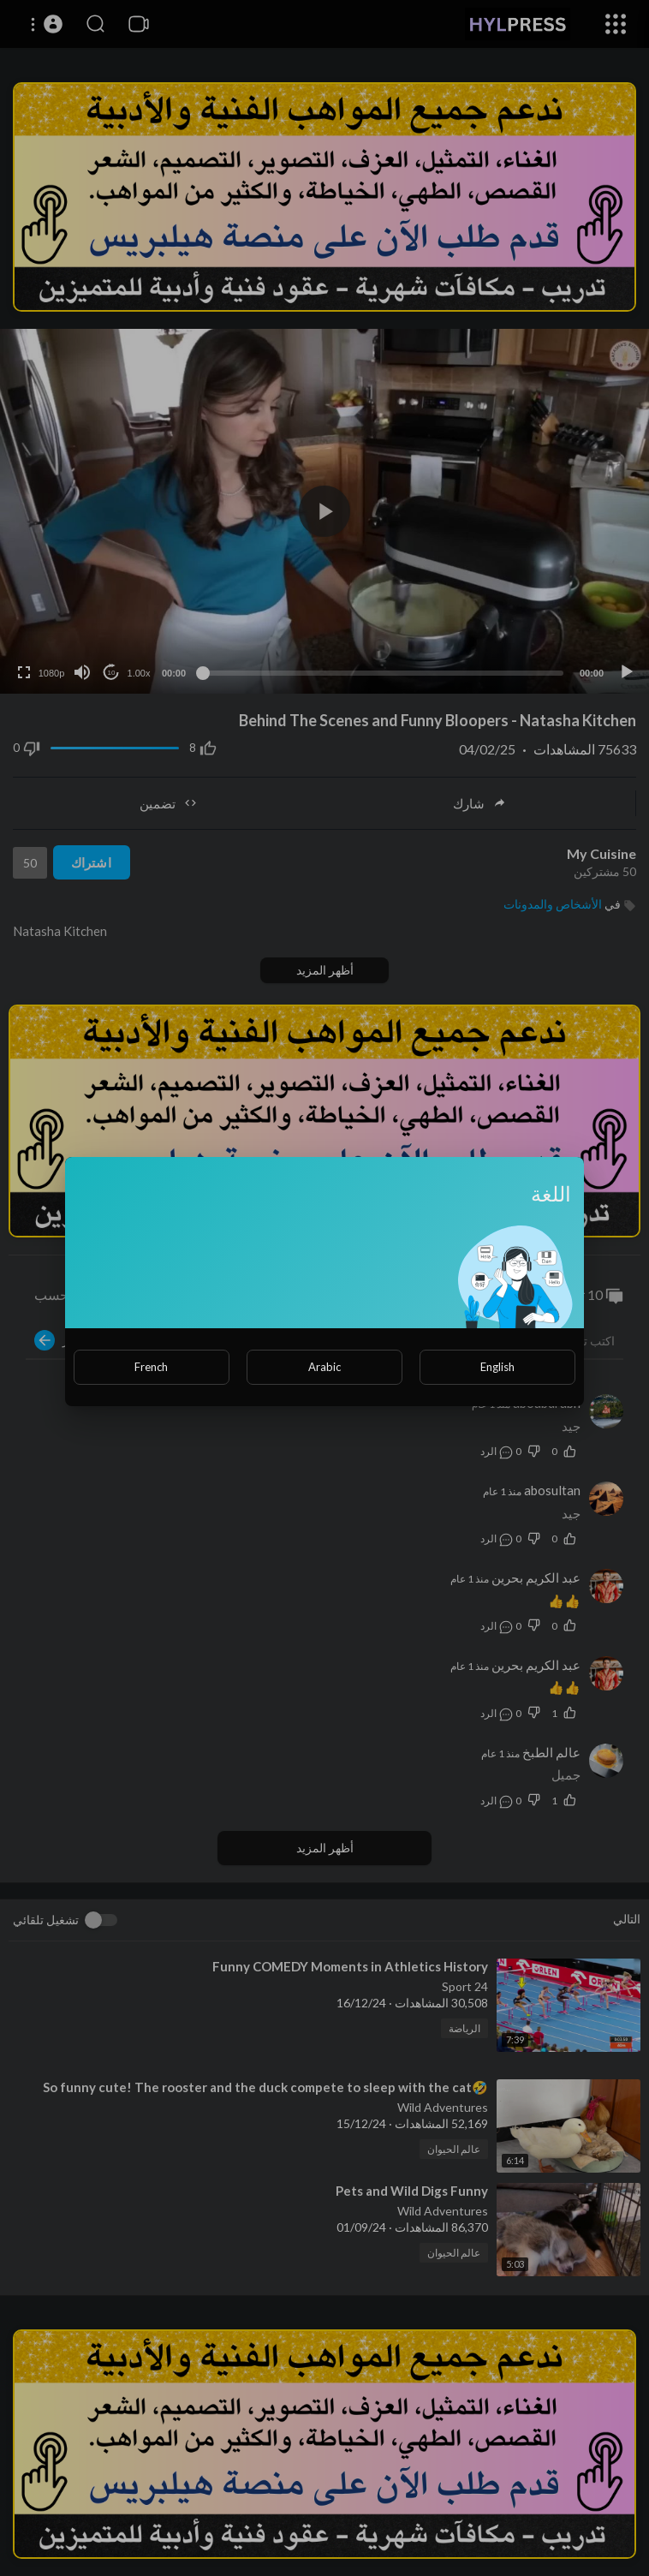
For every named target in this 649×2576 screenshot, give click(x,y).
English (497, 1367)
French (151, 1367)
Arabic (324, 1367)
